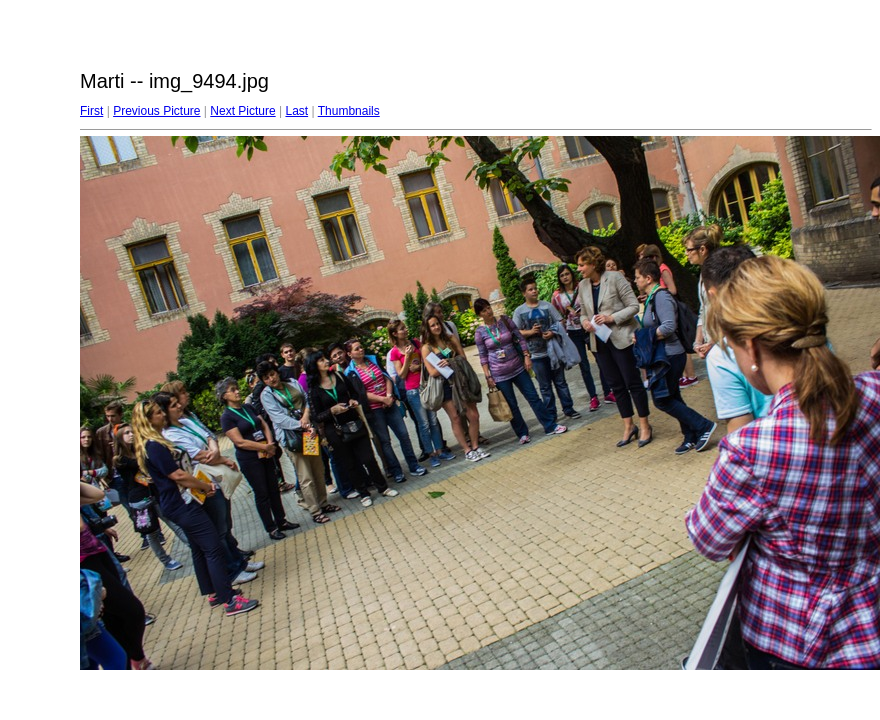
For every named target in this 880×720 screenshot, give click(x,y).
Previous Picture (156, 111)
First (91, 111)
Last (296, 111)
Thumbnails (349, 111)
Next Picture (242, 111)
